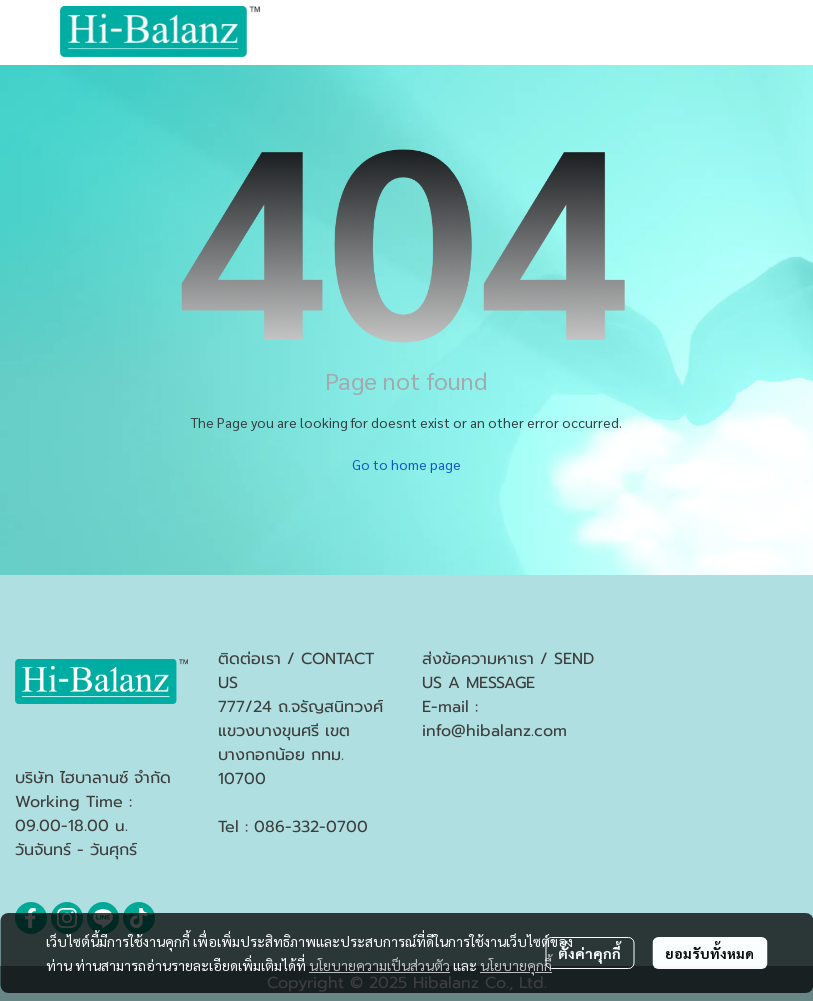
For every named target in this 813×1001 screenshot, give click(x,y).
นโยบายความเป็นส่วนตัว (379, 965)
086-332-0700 (311, 827)
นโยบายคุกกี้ (516, 965)
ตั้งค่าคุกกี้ (589, 953)
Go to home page (406, 464)
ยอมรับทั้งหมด (709, 953)
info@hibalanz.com (494, 731)
